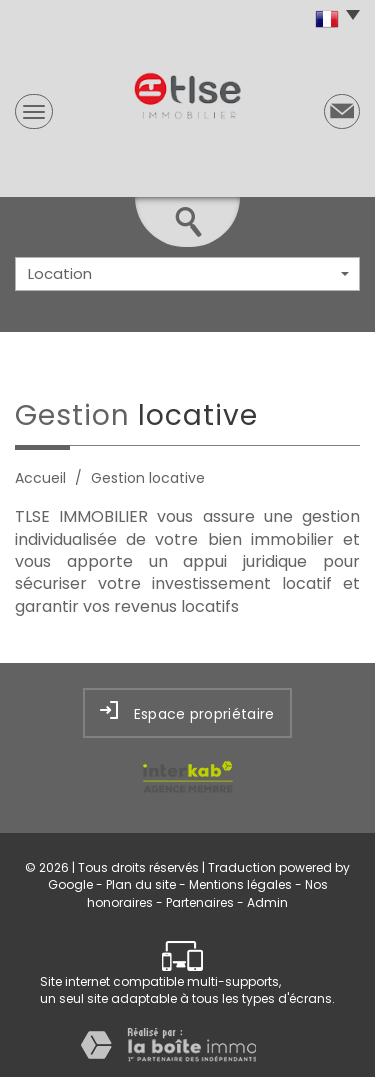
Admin (267, 902)
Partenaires (200, 902)
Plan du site (141, 884)
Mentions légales (240, 884)
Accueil (40, 478)
